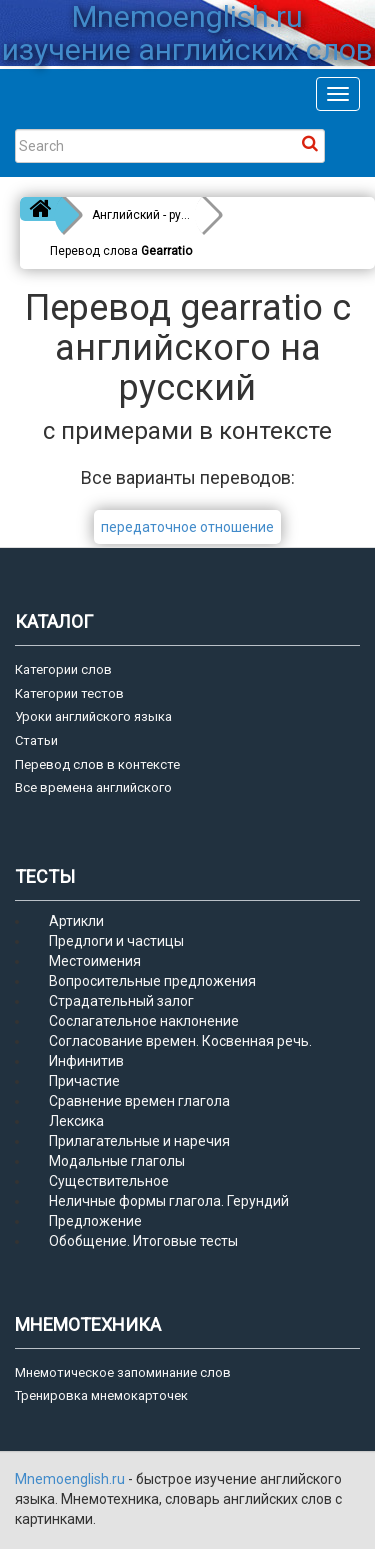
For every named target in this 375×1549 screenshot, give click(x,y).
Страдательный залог (121, 1001)
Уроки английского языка (93, 716)
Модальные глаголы (117, 1161)
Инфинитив (86, 1061)
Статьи (36, 740)
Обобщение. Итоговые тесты (143, 1241)
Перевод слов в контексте (97, 764)
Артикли (76, 921)
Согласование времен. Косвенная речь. (180, 1041)
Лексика (76, 1121)
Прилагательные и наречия (139, 1141)
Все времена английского (93, 787)
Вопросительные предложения (152, 981)
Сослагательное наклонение (144, 1021)
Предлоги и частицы (116, 941)
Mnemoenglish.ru (71, 1479)
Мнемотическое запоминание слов (123, 1372)
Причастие (84, 1081)
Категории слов (63, 669)
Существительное (109, 1181)
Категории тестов (69, 693)
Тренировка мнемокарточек (101, 1395)
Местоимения (95, 961)
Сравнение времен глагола (139, 1101)
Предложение (95, 1221)
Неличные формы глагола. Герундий (169, 1201)
